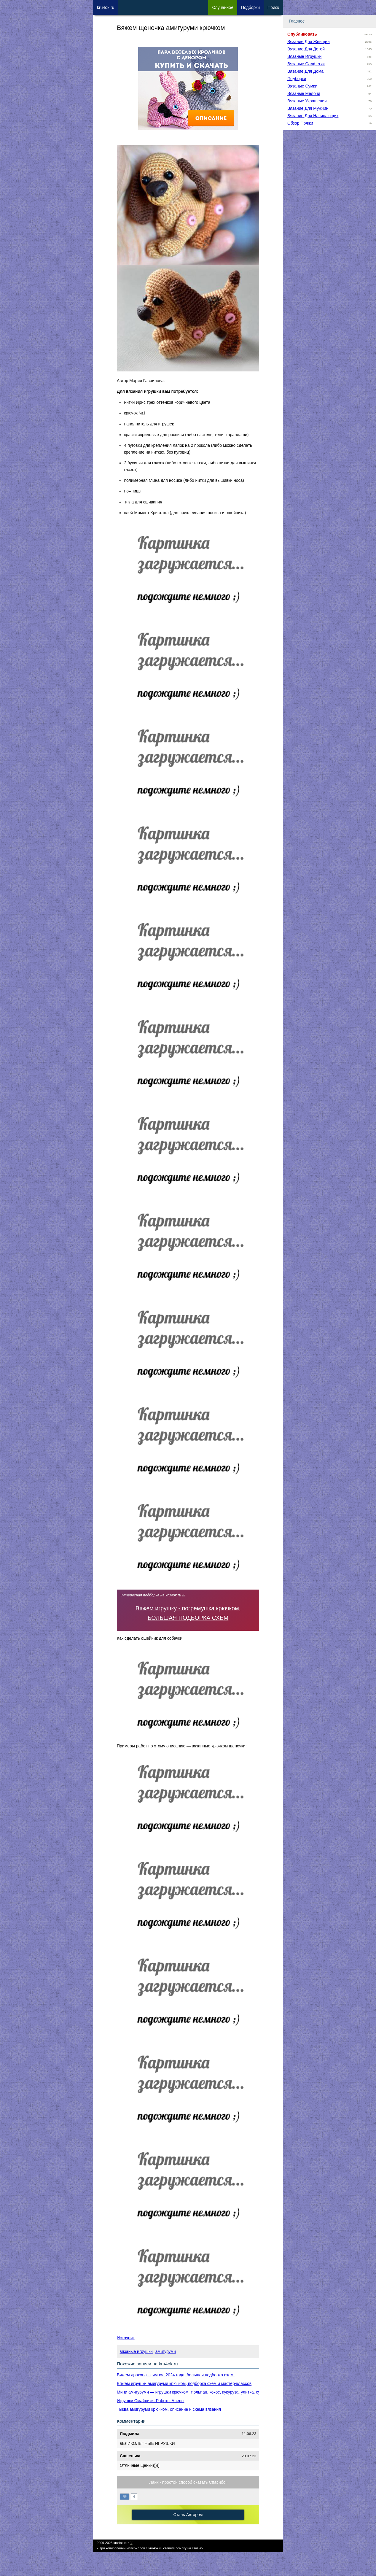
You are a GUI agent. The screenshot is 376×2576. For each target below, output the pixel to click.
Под (250, 7)
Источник (126, 2337)
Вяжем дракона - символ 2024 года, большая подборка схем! (176, 2374)
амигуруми (165, 2351)
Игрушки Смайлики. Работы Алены (150, 2400)
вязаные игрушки (136, 2351)
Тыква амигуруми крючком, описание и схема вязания (169, 2409)
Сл (222, 7)
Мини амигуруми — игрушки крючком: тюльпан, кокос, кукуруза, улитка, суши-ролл (197, 2392)
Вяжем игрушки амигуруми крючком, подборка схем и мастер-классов (184, 2383)
